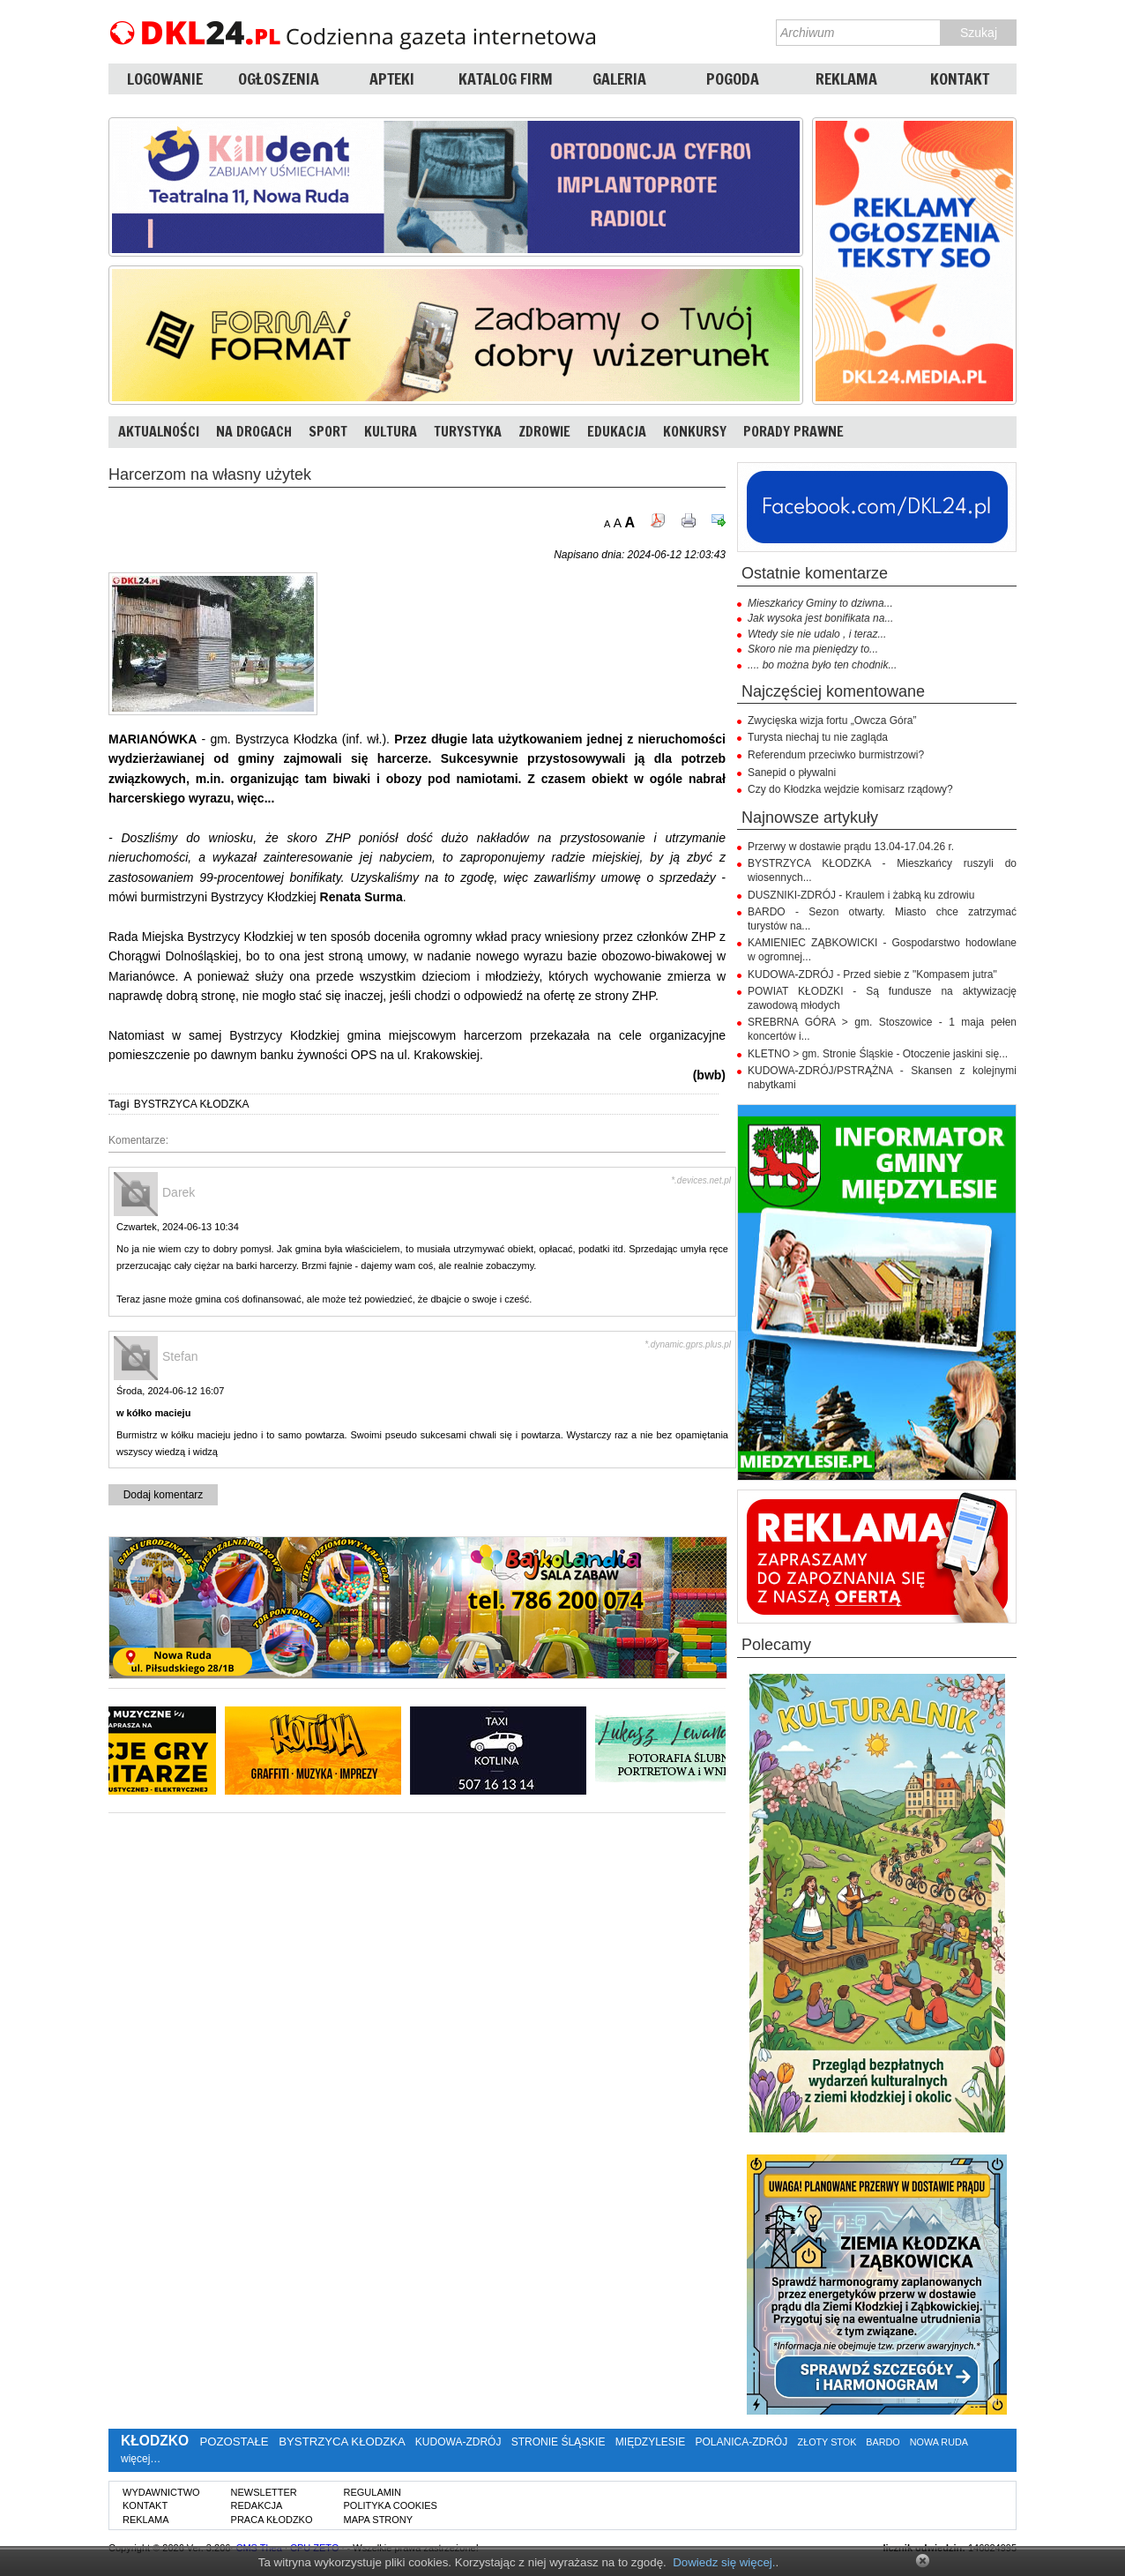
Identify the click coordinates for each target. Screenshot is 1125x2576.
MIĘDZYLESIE (650, 2442)
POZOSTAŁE (233, 2441)
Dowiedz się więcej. (724, 2562)
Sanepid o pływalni (792, 772)
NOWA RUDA (939, 2442)
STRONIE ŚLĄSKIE (558, 2442)
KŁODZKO (155, 2440)
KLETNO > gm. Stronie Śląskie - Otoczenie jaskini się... (878, 1054)
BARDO (882, 2442)
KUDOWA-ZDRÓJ (458, 2442)
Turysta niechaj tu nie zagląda (818, 737)
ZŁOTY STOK (827, 2442)
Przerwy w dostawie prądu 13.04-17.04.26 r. (851, 846)
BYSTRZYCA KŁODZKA (192, 1104)
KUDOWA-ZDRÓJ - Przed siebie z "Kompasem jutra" (872, 974)
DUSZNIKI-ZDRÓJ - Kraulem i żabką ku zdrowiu (861, 895)
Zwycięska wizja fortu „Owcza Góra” (832, 720)
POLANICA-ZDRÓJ (742, 2442)
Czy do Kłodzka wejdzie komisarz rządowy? (850, 789)
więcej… (140, 2459)
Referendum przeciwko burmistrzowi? (836, 755)
